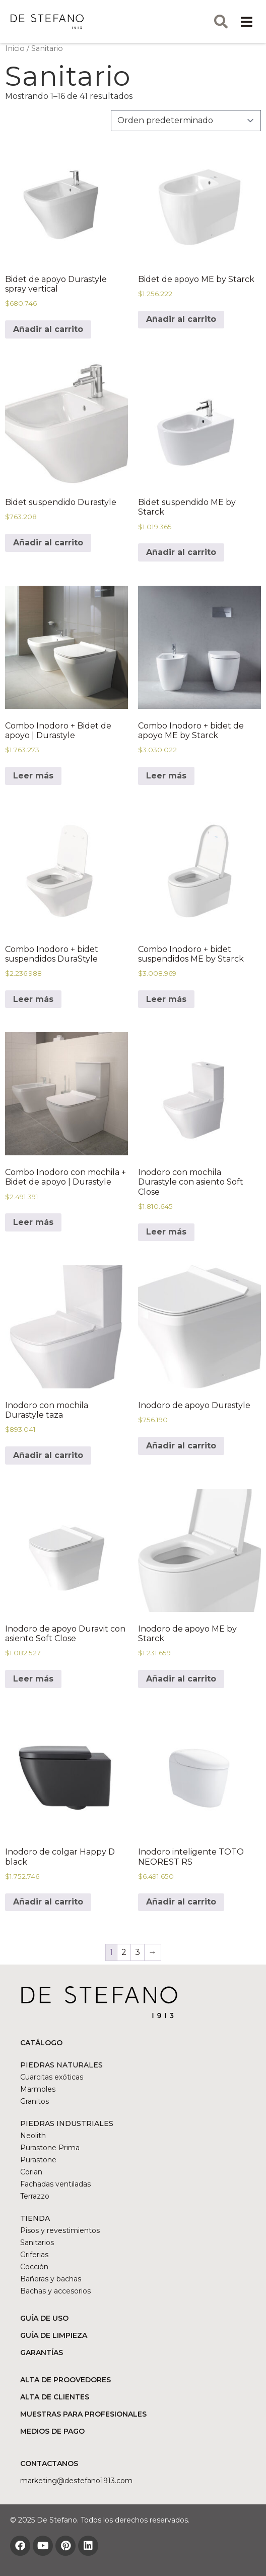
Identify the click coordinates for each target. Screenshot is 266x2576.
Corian (31, 2171)
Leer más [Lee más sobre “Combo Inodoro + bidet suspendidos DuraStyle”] (33, 999)
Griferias (34, 2254)
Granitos (34, 2101)
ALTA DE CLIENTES (54, 2396)
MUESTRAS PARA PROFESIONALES (83, 2414)
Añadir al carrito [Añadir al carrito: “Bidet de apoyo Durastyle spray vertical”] (48, 329)
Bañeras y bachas (50, 2278)
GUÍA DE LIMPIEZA (53, 2335)
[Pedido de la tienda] (186, 120)
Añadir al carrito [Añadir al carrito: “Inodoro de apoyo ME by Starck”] (181, 1679)
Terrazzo (34, 2196)
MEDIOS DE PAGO (52, 2431)
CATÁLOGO (41, 2042)
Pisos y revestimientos (60, 2230)
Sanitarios (37, 2242)
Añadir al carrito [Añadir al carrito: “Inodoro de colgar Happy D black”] (48, 1902)
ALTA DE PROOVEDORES (65, 2379)
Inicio (15, 48)
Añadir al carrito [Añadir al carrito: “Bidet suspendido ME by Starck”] (181, 552)
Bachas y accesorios (55, 2290)
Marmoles (37, 2089)
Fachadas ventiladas (55, 2184)
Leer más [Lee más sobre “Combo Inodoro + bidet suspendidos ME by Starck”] (166, 999)
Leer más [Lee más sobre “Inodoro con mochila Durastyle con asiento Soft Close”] (166, 1232)
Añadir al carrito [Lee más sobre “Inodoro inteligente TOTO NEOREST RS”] (181, 1902)
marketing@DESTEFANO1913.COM (76, 2480)
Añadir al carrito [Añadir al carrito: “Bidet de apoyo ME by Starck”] (181, 319)
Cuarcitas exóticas (51, 2077)
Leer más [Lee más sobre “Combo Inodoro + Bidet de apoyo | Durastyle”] (33, 775)
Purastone (38, 2159)
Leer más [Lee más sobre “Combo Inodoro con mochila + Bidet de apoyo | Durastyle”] (33, 1222)
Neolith (33, 2135)
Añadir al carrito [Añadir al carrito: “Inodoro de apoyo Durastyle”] (181, 1445)
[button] (247, 21)
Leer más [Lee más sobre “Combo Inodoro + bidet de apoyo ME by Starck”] (166, 775)
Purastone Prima (50, 2147)
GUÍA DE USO (44, 2318)
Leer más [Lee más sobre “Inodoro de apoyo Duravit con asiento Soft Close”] (33, 1679)
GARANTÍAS (41, 2352)
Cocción (34, 2266)
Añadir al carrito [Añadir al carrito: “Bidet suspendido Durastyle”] (48, 542)
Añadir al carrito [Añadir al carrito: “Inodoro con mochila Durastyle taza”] (48, 1455)
